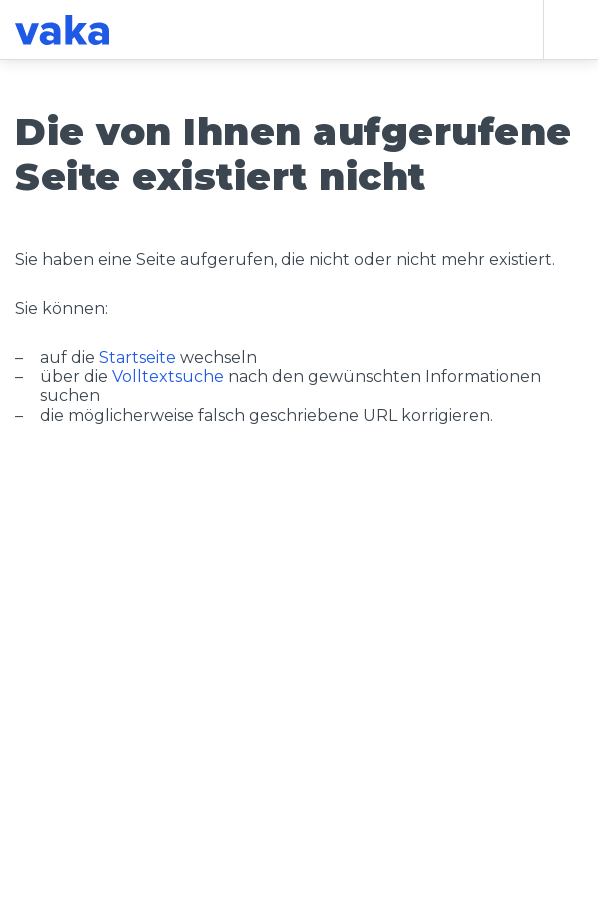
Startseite (137, 357)
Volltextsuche (168, 376)
